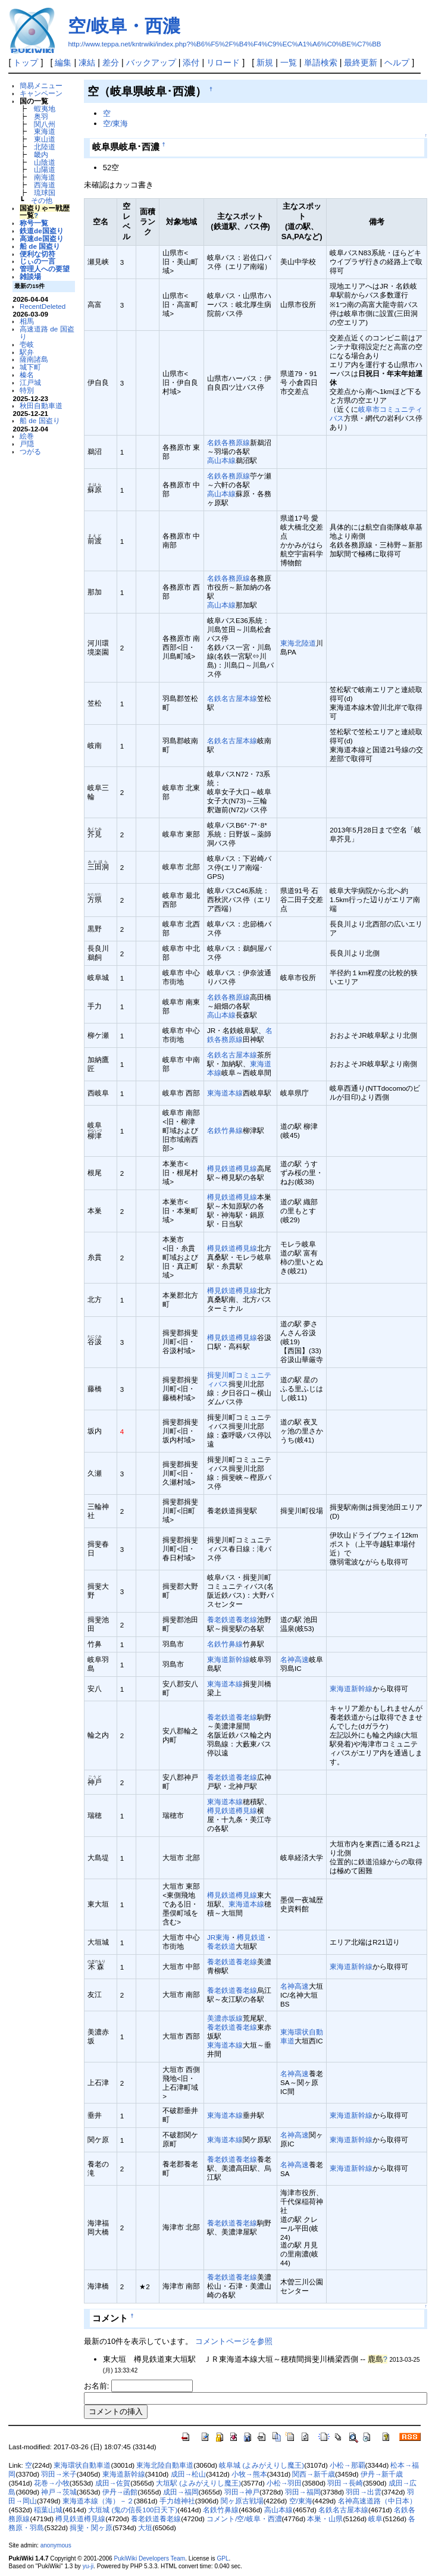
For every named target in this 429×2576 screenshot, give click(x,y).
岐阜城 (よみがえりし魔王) (261, 2465)
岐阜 (375, 2518)
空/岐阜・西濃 (124, 26)
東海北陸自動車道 (164, 2465)
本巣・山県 (325, 2518)
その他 (41, 200)
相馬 (27, 321)
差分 (110, 62)
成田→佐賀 (113, 2483)
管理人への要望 (45, 269)
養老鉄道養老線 (232, 1619)
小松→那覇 (347, 2465)
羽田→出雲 (363, 2492)
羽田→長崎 (345, 2483)
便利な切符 (37, 254)
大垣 (145, 2527)
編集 (63, 62)
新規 (264, 62)
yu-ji (88, 2566)
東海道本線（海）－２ (98, 2501)
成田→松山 (188, 2474)
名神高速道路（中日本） (377, 2501)
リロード (223, 62)
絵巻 (27, 436)
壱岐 (27, 344)
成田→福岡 (181, 2492)
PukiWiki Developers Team (150, 2558)
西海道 (44, 185)
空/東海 (116, 123)
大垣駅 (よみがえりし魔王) (198, 2483)
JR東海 (218, 1937)
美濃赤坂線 (225, 2018)
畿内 (41, 154)
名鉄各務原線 (228, 442)
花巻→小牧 (52, 2483)
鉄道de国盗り (42, 230)
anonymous (55, 2545)
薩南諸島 (34, 359)
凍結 (87, 62)
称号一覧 (34, 223)
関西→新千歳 (313, 2474)
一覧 (288, 62)
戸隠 (27, 443)
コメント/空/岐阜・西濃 (243, 2518)
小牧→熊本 (249, 2474)
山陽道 (44, 169)
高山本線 (221, 460)
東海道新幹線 (228, 1659)
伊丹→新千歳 (382, 2474)
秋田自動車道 (41, 405)
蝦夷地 (44, 108)
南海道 (44, 177)
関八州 (44, 124)
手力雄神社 (177, 2501)
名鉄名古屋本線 (232, 698)
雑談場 (30, 276)
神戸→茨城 (59, 2492)
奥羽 (41, 116)
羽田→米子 (59, 2474)
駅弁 (27, 352)
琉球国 (44, 192)
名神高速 (294, 1659)
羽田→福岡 (303, 2492)
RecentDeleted (42, 306)
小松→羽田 (284, 2483)
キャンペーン (41, 93)
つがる (30, 451)
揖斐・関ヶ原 (91, 2527)
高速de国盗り (42, 238)
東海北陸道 (298, 643)
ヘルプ (396, 62)
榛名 (27, 374)
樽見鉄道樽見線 (232, 1168)
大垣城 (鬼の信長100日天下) (132, 2510)
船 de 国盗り (40, 246)
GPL (222, 2558)
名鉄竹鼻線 (225, 1130)
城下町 (30, 367)
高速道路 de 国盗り (47, 332)
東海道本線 (225, 1093)
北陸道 (44, 147)
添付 (191, 62)
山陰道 (44, 162)
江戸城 (30, 382)
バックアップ (151, 62)
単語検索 (320, 62)
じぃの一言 (37, 261)
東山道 (44, 139)
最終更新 (360, 62)
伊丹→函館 (120, 2492)
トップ (25, 62)
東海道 (44, 131)
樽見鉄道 (251, 1937)
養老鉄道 (221, 1946)
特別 (27, 390)
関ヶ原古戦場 (242, 2501)
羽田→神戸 (242, 2492)
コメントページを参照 (234, 2341)
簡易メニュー (41, 85)
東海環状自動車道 (82, 2465)
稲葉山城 (48, 2510)
